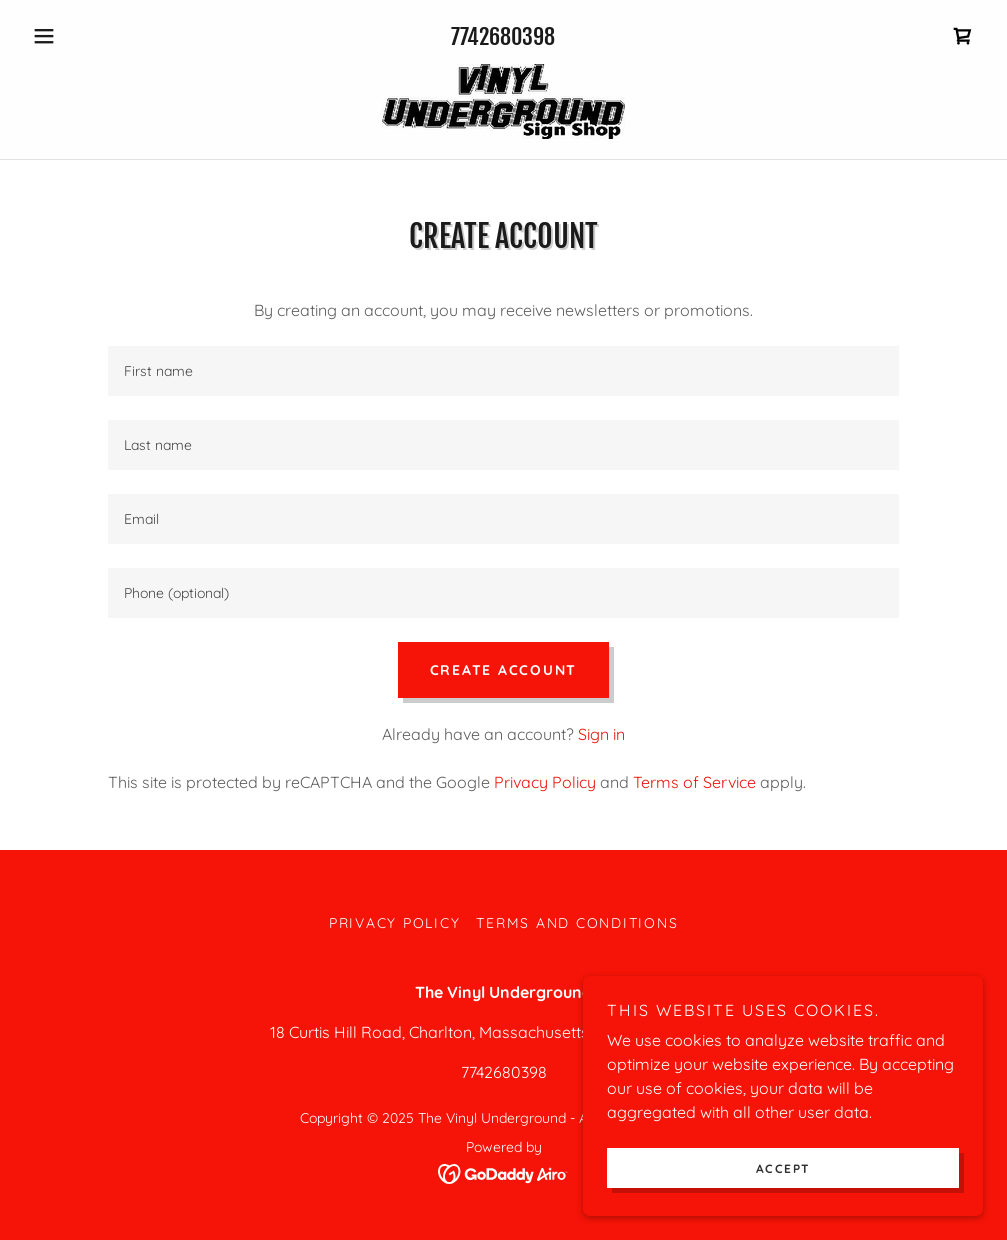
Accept (783, 1168)
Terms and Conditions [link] (577, 923)
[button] (96, 36)
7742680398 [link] (503, 36)
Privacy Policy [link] (545, 782)
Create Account (504, 670)
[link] (963, 36)
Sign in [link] (601, 734)
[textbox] (503, 371)
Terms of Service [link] (694, 782)
